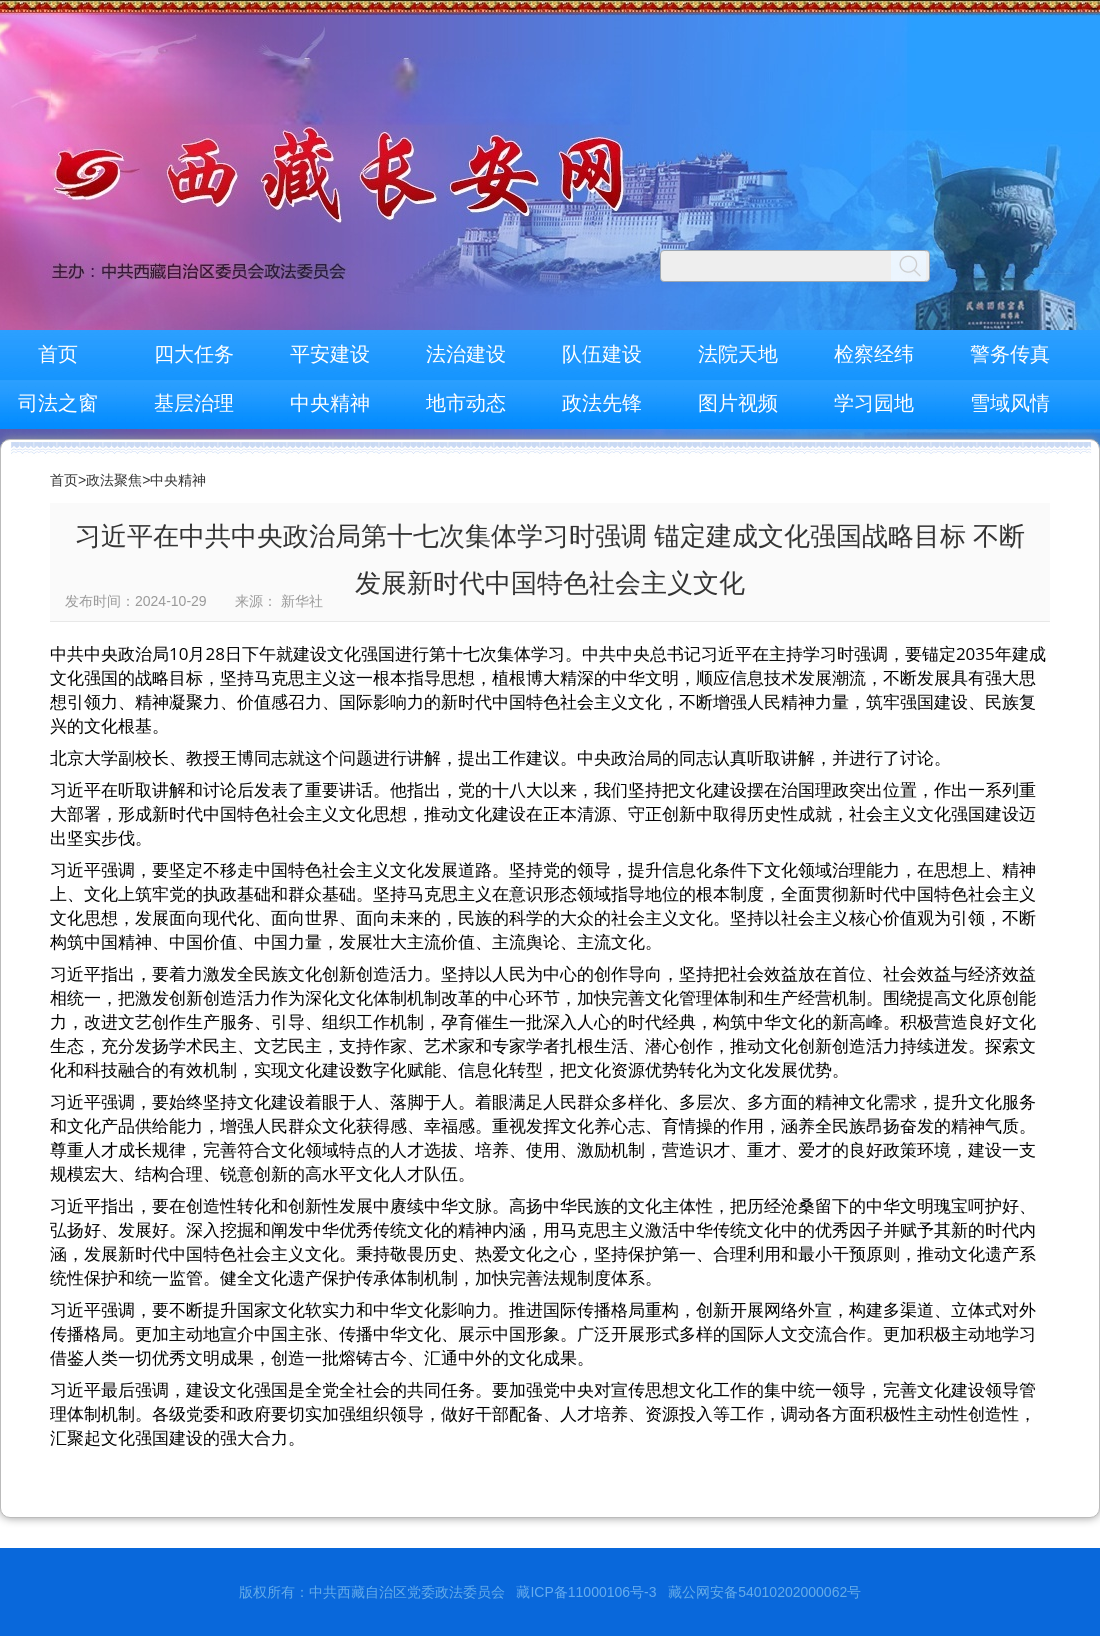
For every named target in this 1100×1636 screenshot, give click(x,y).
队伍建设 (602, 354)
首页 (58, 354)
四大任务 (194, 354)
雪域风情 (1010, 403)
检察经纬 (874, 354)
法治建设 (466, 354)
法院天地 (738, 354)
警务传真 (1010, 354)
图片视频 (738, 403)
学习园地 (874, 403)
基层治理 (194, 403)
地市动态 (466, 403)
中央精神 (330, 403)
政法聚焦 (114, 480)
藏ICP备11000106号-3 (586, 1592)
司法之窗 (58, 403)
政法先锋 (602, 403)
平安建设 (330, 354)
